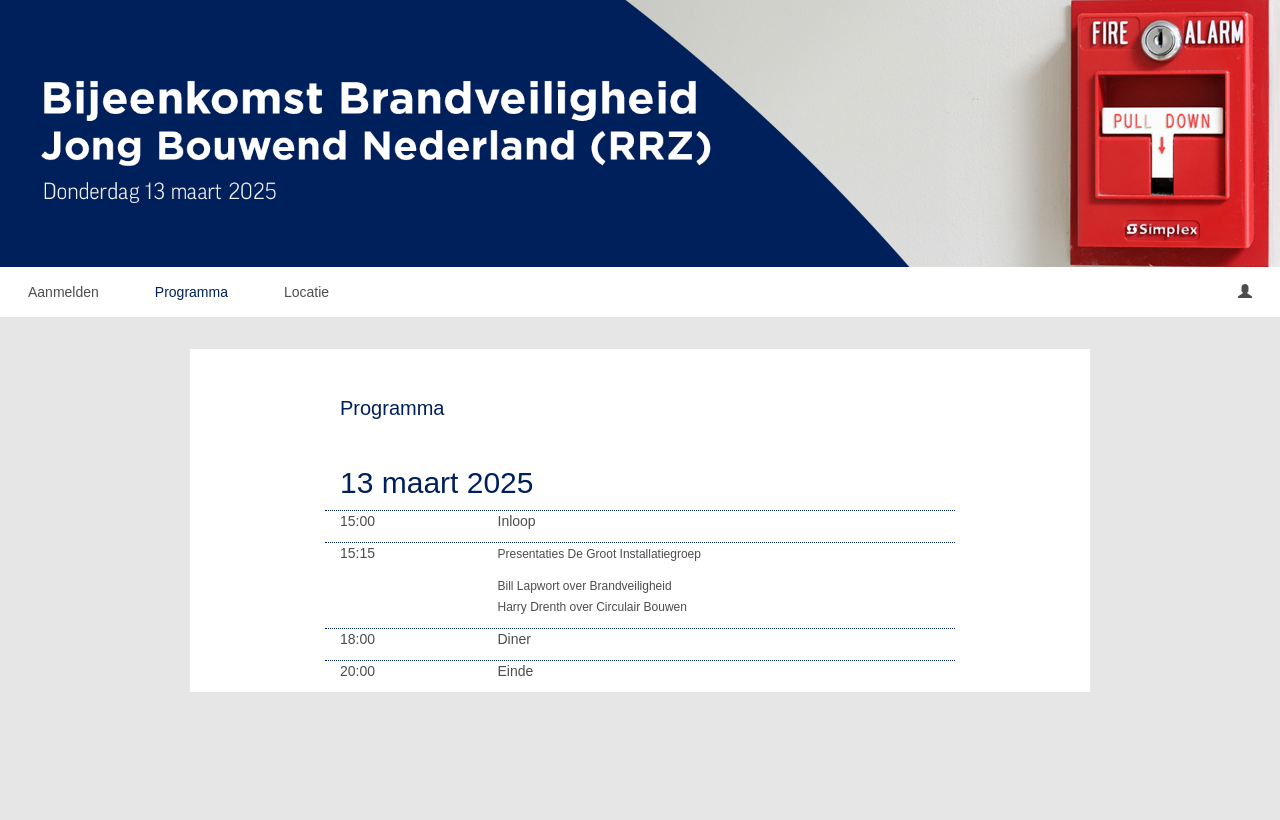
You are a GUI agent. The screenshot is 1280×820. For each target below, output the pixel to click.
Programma (191, 292)
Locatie (306, 292)
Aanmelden (63, 292)
